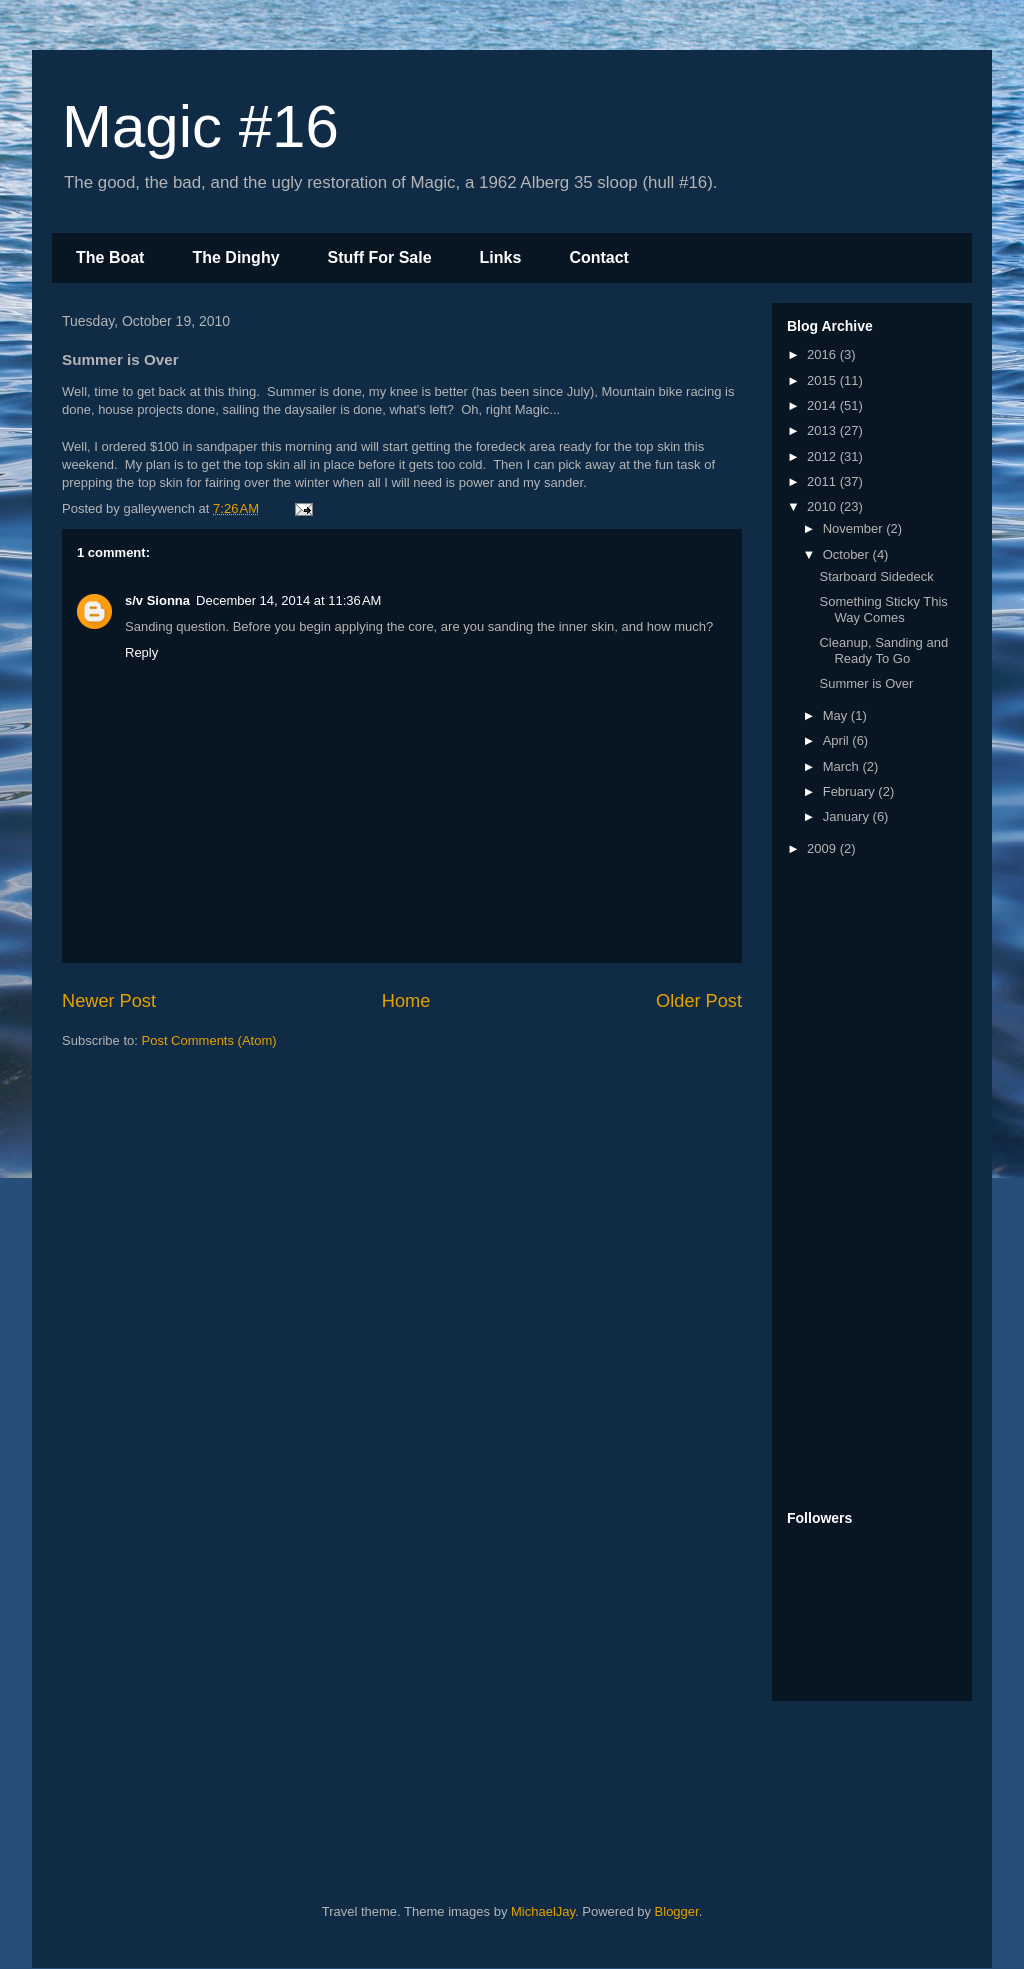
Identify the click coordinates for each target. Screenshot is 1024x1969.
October (848, 554)
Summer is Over (866, 683)
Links (501, 257)
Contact (599, 257)
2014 (823, 405)
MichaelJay (543, 1911)
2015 (823, 380)
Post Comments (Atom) (209, 1040)
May (837, 715)
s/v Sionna (157, 600)
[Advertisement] (867, 1185)
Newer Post (109, 1001)
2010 (823, 506)
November (855, 528)
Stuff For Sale (380, 257)
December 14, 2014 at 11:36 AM (288, 600)
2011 (823, 481)
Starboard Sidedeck (876, 576)
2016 (823, 354)
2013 (823, 430)
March (843, 766)
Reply (141, 652)
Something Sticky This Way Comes (883, 609)
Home (406, 1001)
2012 (823, 456)
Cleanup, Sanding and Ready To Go (883, 650)
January (848, 816)
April (838, 740)
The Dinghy (235, 257)
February (851, 791)
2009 (823, 848)
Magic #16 (200, 126)
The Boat (110, 257)
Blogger (677, 1911)
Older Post (699, 1001)
